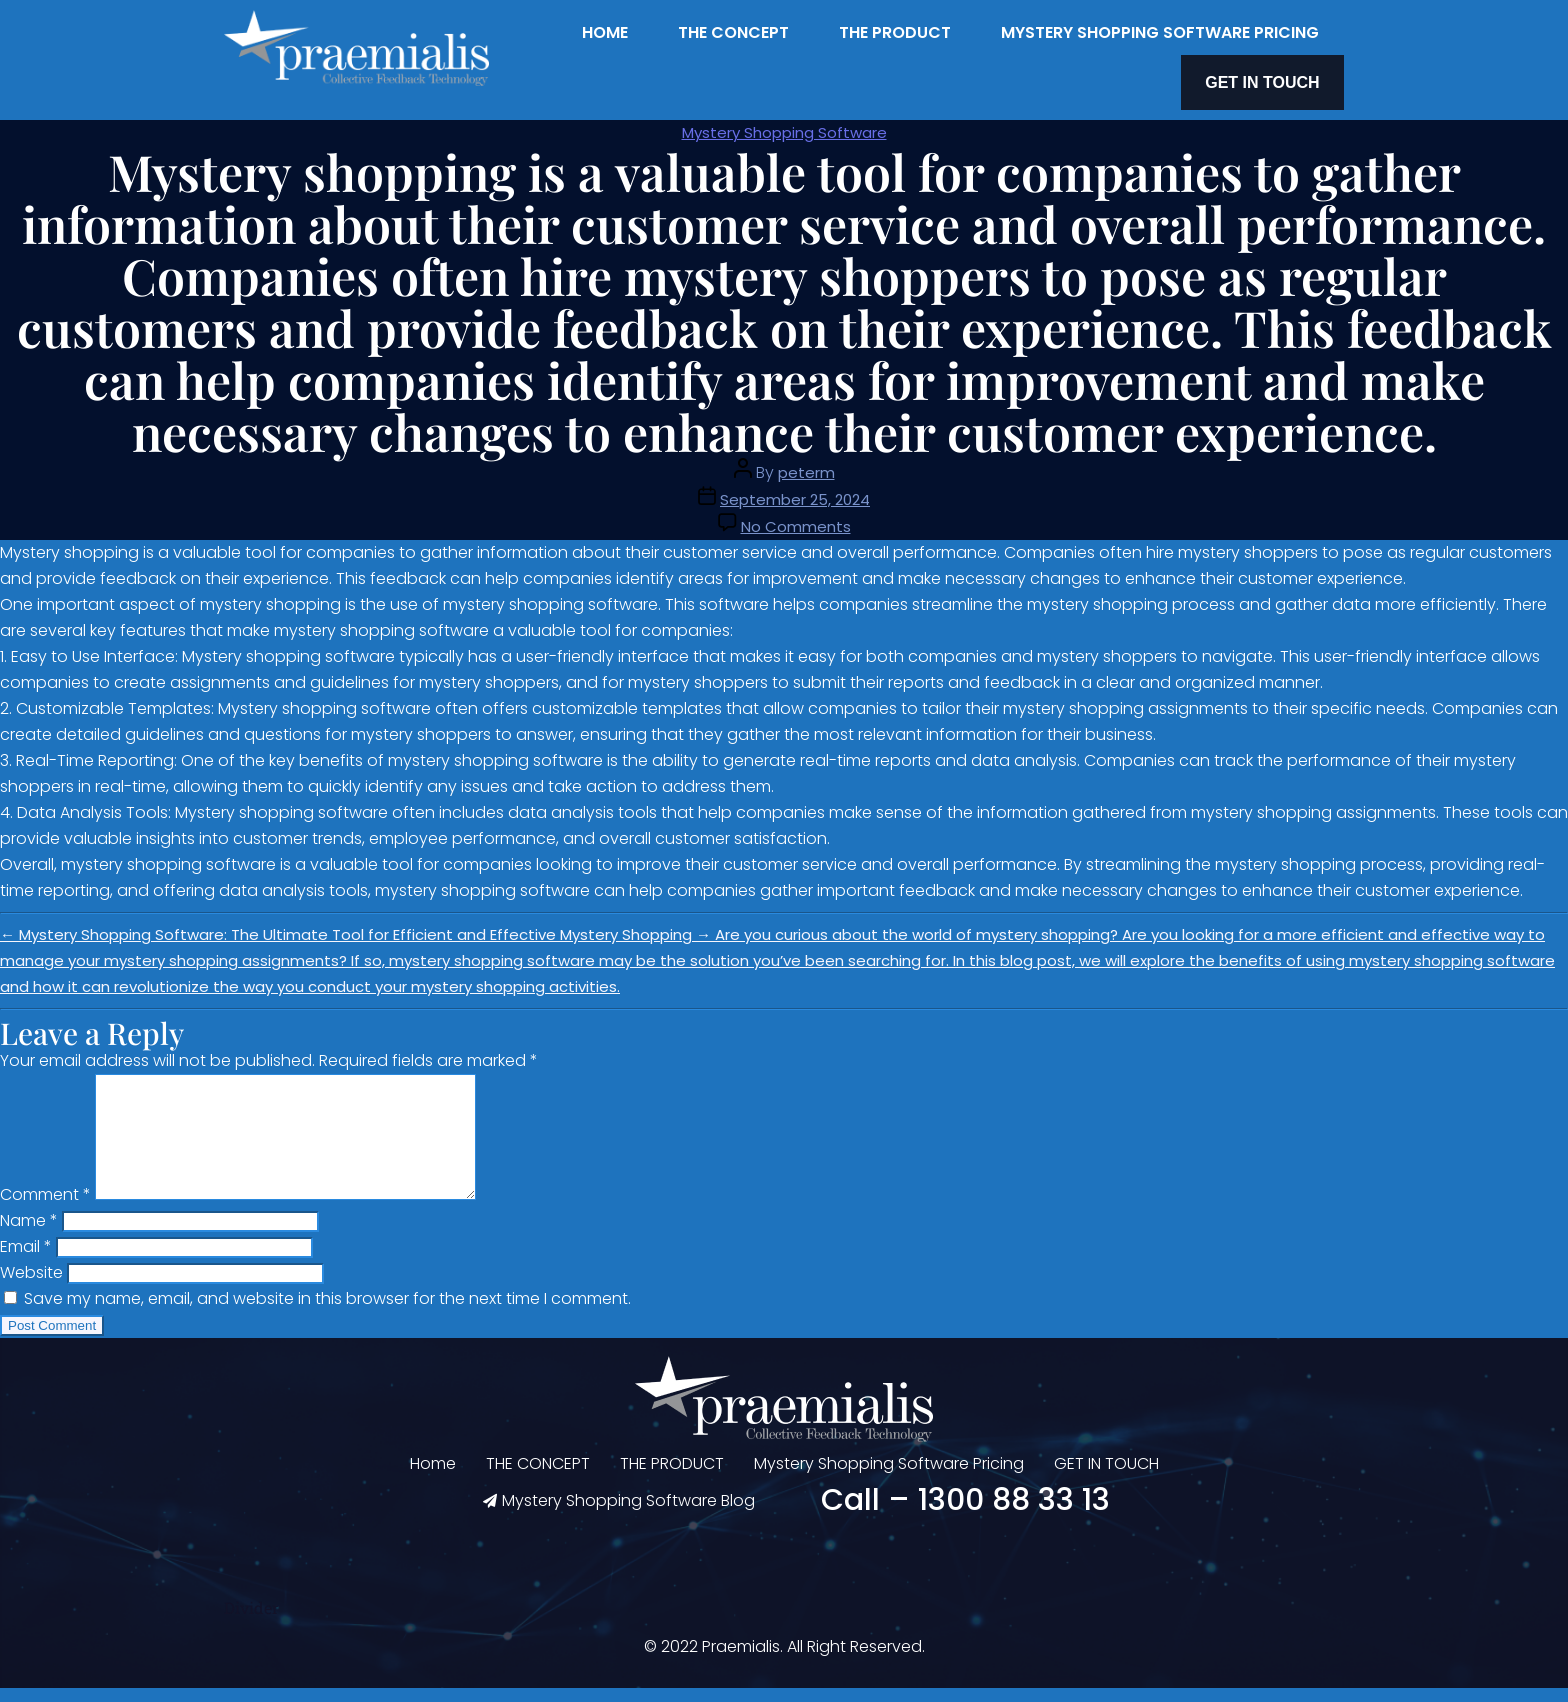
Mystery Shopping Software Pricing (1160, 32)
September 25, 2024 (795, 489)
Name (29, 1234)
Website (31, 1286)
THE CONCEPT (733, 32)
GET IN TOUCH (1277, 77)
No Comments (796, 516)
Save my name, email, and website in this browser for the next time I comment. (327, 1312)
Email (26, 1260)
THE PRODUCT (895, 32)
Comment (45, 1208)
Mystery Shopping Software (784, 122)
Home (605, 32)
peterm (806, 462)
